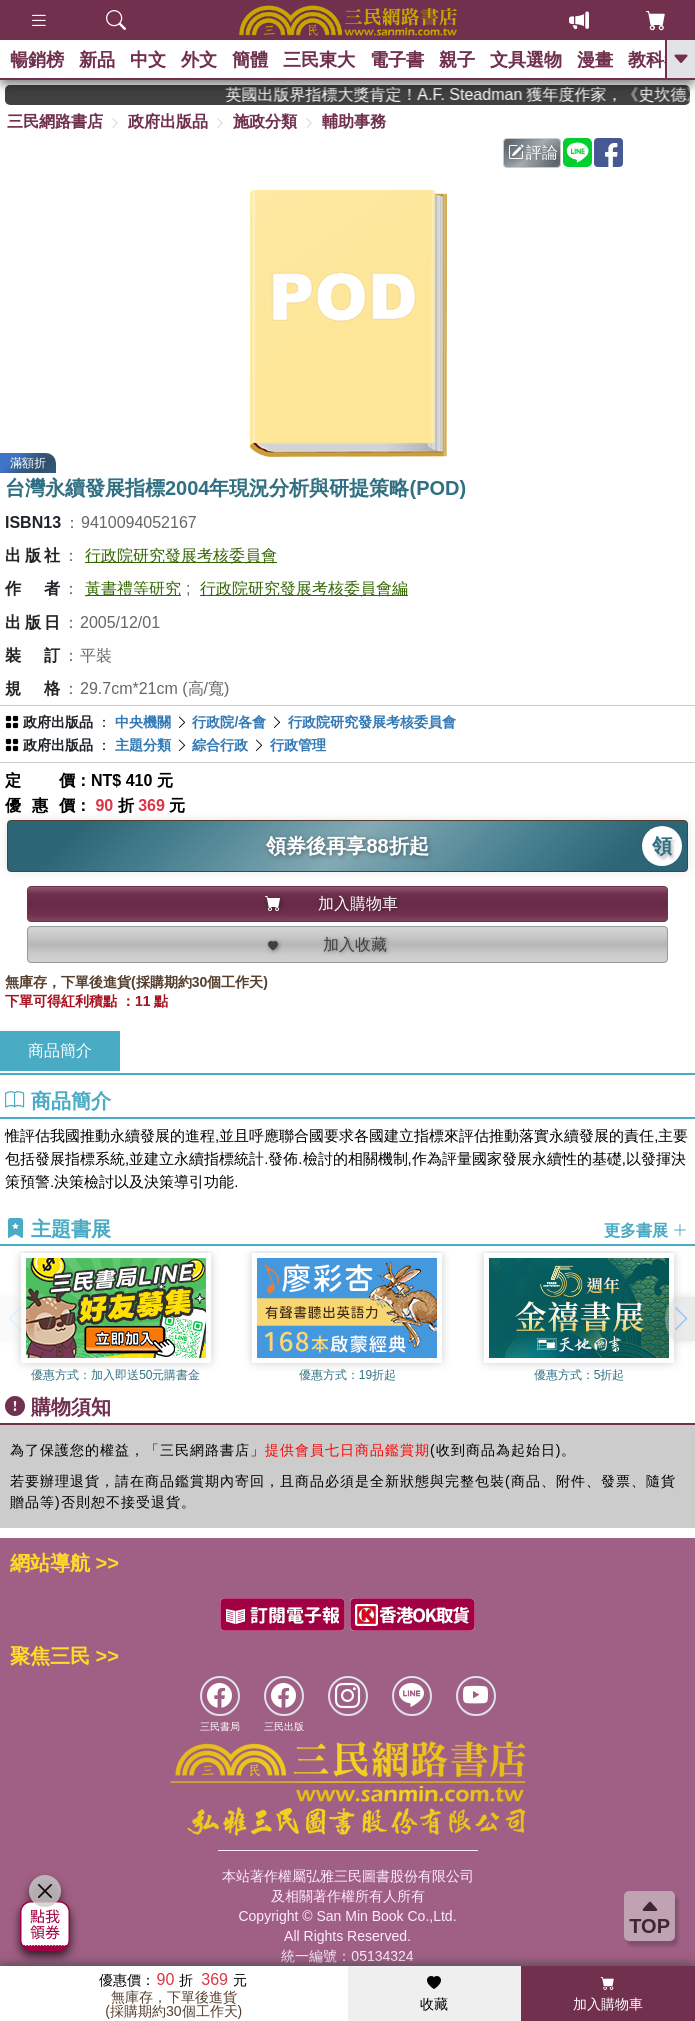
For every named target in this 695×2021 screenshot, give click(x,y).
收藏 (434, 1994)
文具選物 (526, 60)
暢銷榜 (37, 60)
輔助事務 (354, 121)
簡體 (250, 60)
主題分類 (143, 745)
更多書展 (646, 1229)
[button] (680, 1319)
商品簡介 (60, 1050)
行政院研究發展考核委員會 (181, 555)
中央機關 (143, 722)
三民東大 (319, 60)
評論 (533, 152)
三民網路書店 (55, 121)
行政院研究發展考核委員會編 (304, 588)
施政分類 (265, 121)
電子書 (397, 60)
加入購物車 (608, 1994)
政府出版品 (168, 121)
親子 (457, 60)
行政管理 (298, 745)
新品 (97, 60)
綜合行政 (220, 745)
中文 (148, 60)
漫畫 (595, 60)
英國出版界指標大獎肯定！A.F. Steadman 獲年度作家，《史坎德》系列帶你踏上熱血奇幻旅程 (470, 94)
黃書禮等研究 (133, 588)
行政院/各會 (229, 722)
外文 (199, 60)
